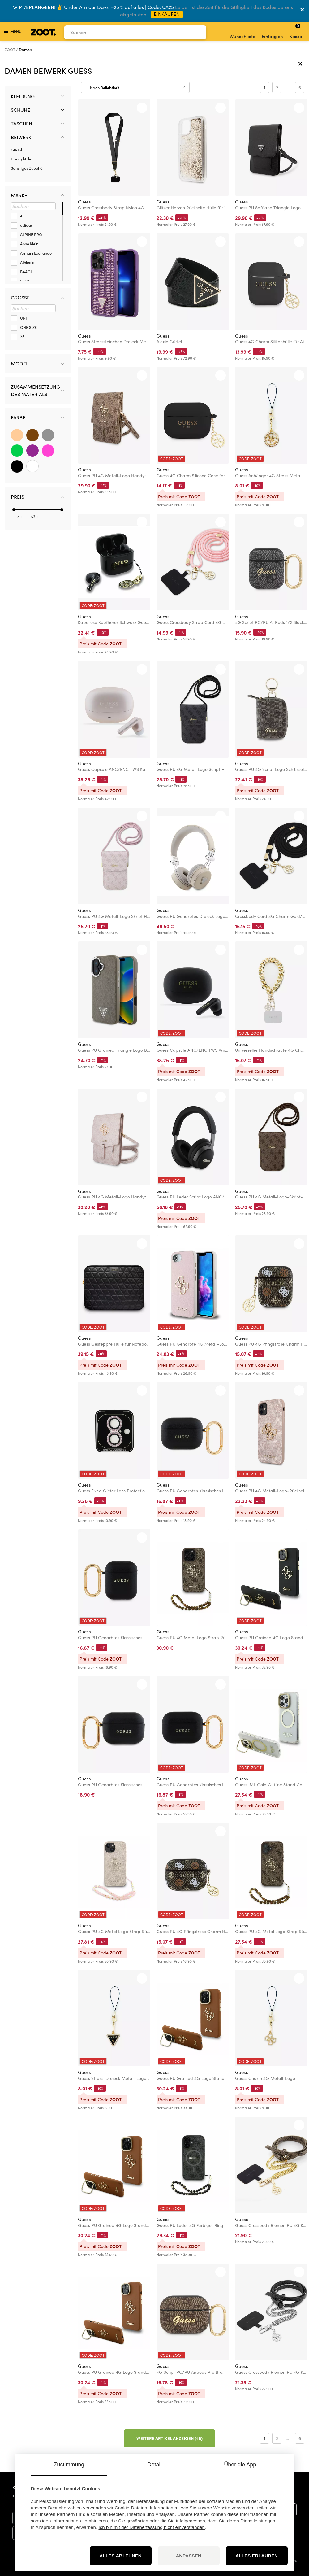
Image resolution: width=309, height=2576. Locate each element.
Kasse (296, 31)
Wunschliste (242, 32)
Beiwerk (21, 137)
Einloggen (272, 32)
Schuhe (20, 110)
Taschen (21, 123)
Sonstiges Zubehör (27, 168)
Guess (84, 202)
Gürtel (16, 150)
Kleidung (23, 96)
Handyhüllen (22, 159)
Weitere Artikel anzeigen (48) (169, 2438)
